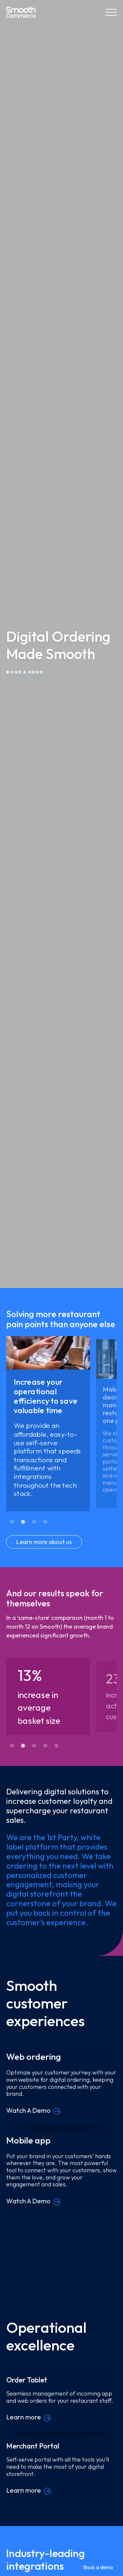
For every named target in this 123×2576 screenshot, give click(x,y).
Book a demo (98, 2567)
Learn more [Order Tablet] (23, 2417)
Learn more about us (44, 1542)
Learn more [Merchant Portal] (23, 2490)
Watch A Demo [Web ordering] (28, 2110)
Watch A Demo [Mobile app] (28, 2201)
